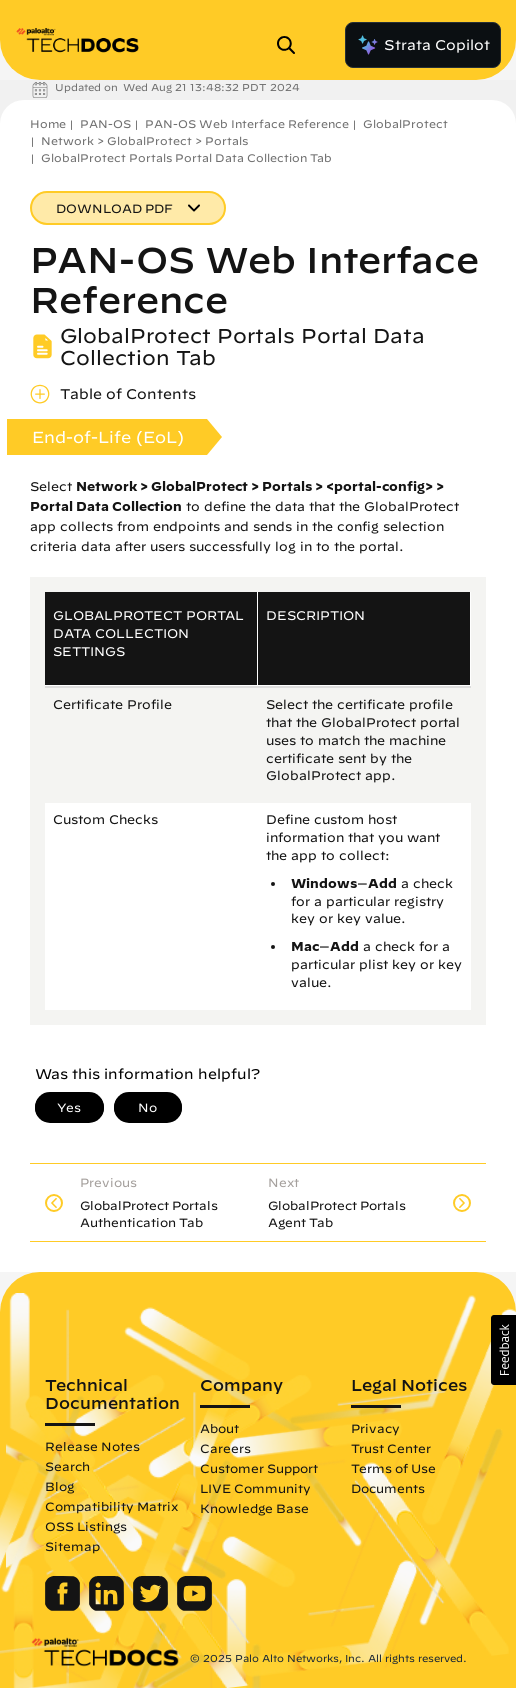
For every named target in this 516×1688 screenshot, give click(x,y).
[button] (503, 1350)
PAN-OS (105, 123)
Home (48, 123)
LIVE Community (255, 1488)
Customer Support (259, 1468)
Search (67, 1466)
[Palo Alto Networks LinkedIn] (108, 1606)
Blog (59, 1486)
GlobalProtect (405, 123)
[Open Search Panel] (292, 45)
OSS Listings (86, 1526)
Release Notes (92, 1446)
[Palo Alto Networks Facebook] (64, 1606)
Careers (225, 1448)
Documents (388, 1488)
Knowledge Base (254, 1508)
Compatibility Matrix (111, 1506)
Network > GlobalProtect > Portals (144, 140)
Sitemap (72, 1546)
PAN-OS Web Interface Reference (247, 123)
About (219, 1428)
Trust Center (391, 1448)
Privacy (375, 1428)
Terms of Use (393, 1468)
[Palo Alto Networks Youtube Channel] (194, 1606)
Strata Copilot (423, 45)
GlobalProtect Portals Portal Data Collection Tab (186, 157)
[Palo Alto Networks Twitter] (152, 1606)
